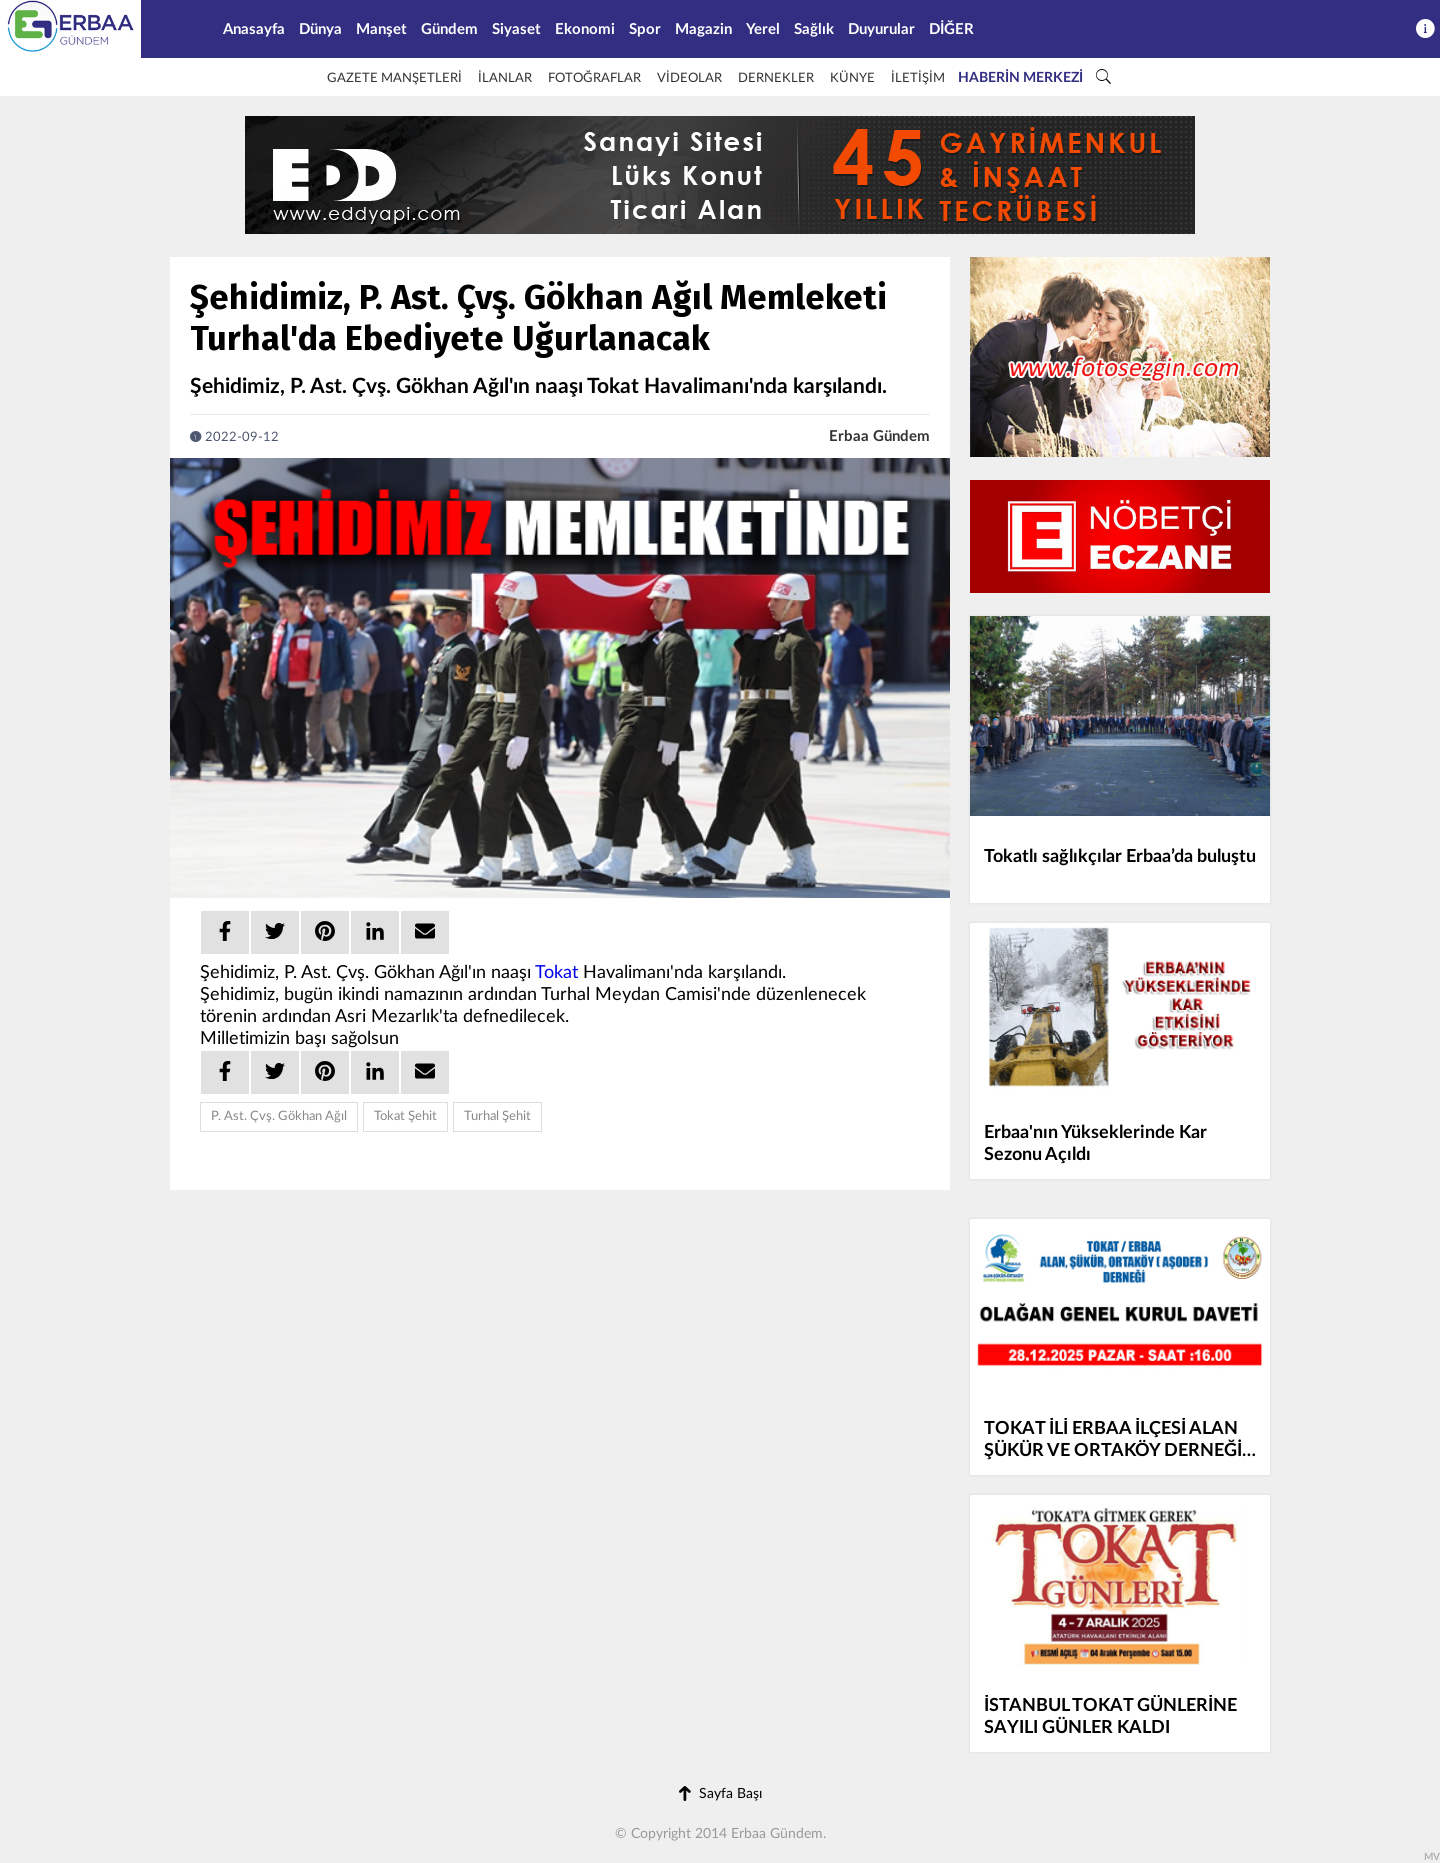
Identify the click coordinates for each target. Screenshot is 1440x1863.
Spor (645, 29)
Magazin (703, 29)
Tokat (556, 973)
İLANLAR (505, 78)
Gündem (449, 29)
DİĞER (951, 29)
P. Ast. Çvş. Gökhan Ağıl (279, 1116)
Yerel (763, 29)
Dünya (320, 29)
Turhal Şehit (497, 1116)
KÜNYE (852, 78)
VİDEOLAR (689, 78)
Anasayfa (254, 29)
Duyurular (881, 29)
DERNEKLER (776, 78)
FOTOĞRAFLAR (594, 78)
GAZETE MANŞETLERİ (394, 78)
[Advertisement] (1360, 353)
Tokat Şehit (405, 1116)
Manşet (381, 29)
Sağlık (814, 29)
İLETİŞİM (918, 78)
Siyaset (516, 29)
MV (1432, 1857)
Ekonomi (585, 29)
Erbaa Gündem (879, 436)
